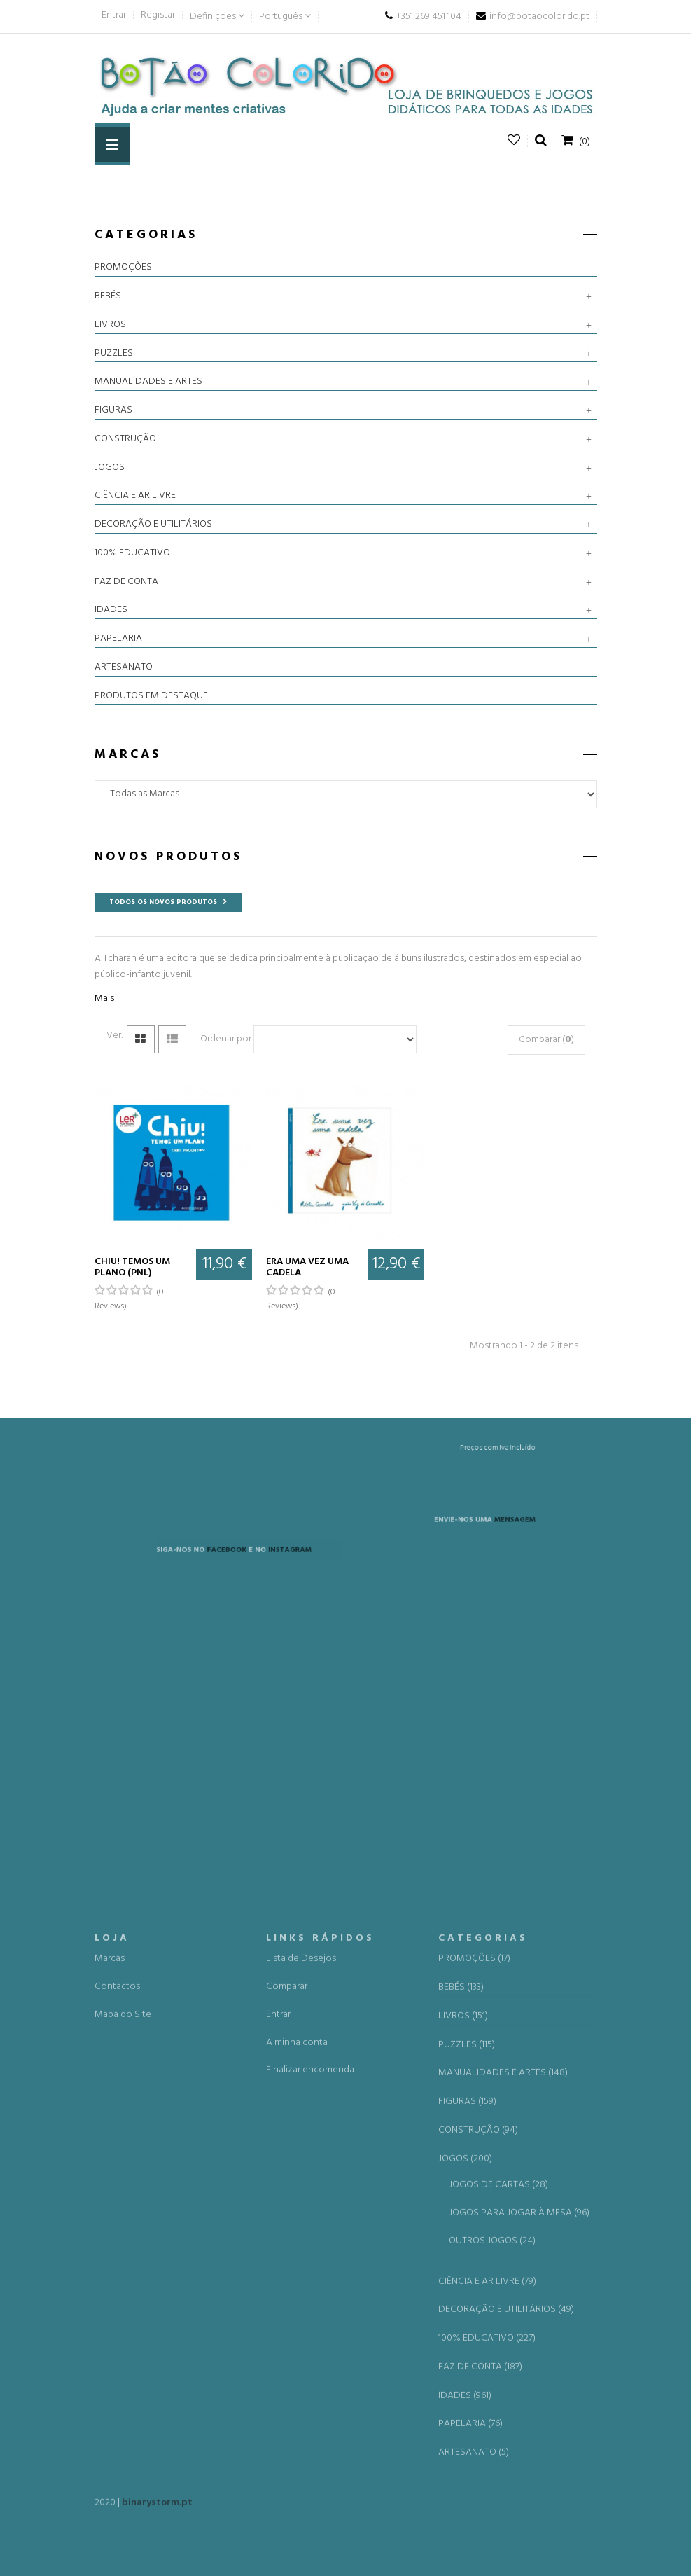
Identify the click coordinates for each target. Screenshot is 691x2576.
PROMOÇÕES (123, 267)
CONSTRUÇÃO (125, 439)
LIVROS (110, 325)
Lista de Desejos (301, 2293)
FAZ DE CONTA (126, 582)
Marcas (110, 2293)
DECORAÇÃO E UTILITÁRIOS (153, 524)
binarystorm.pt (157, 2510)
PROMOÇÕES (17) (474, 2293)
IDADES (111, 610)
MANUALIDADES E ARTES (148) (503, 2407)
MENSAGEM (455, 1531)
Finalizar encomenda (310, 2404)
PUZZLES (114, 353)
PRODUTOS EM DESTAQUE (151, 696)
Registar (158, 15)
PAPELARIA (118, 638)
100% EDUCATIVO (132, 553)
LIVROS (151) (463, 2349)
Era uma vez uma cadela (307, 1267)
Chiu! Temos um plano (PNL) (132, 1267)
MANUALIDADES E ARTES (148, 381)
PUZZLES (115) (466, 2378)
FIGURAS (113, 410)
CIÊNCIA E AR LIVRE (135, 496)
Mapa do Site (123, 2348)
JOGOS (110, 468)
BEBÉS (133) (461, 2321)
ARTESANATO (124, 667)
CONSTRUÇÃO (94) (478, 2464)
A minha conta (297, 2376)
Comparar (286, 2321)
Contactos (117, 2321)
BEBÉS (108, 296)
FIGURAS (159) (467, 2436)
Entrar (114, 15)
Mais (104, 998)
